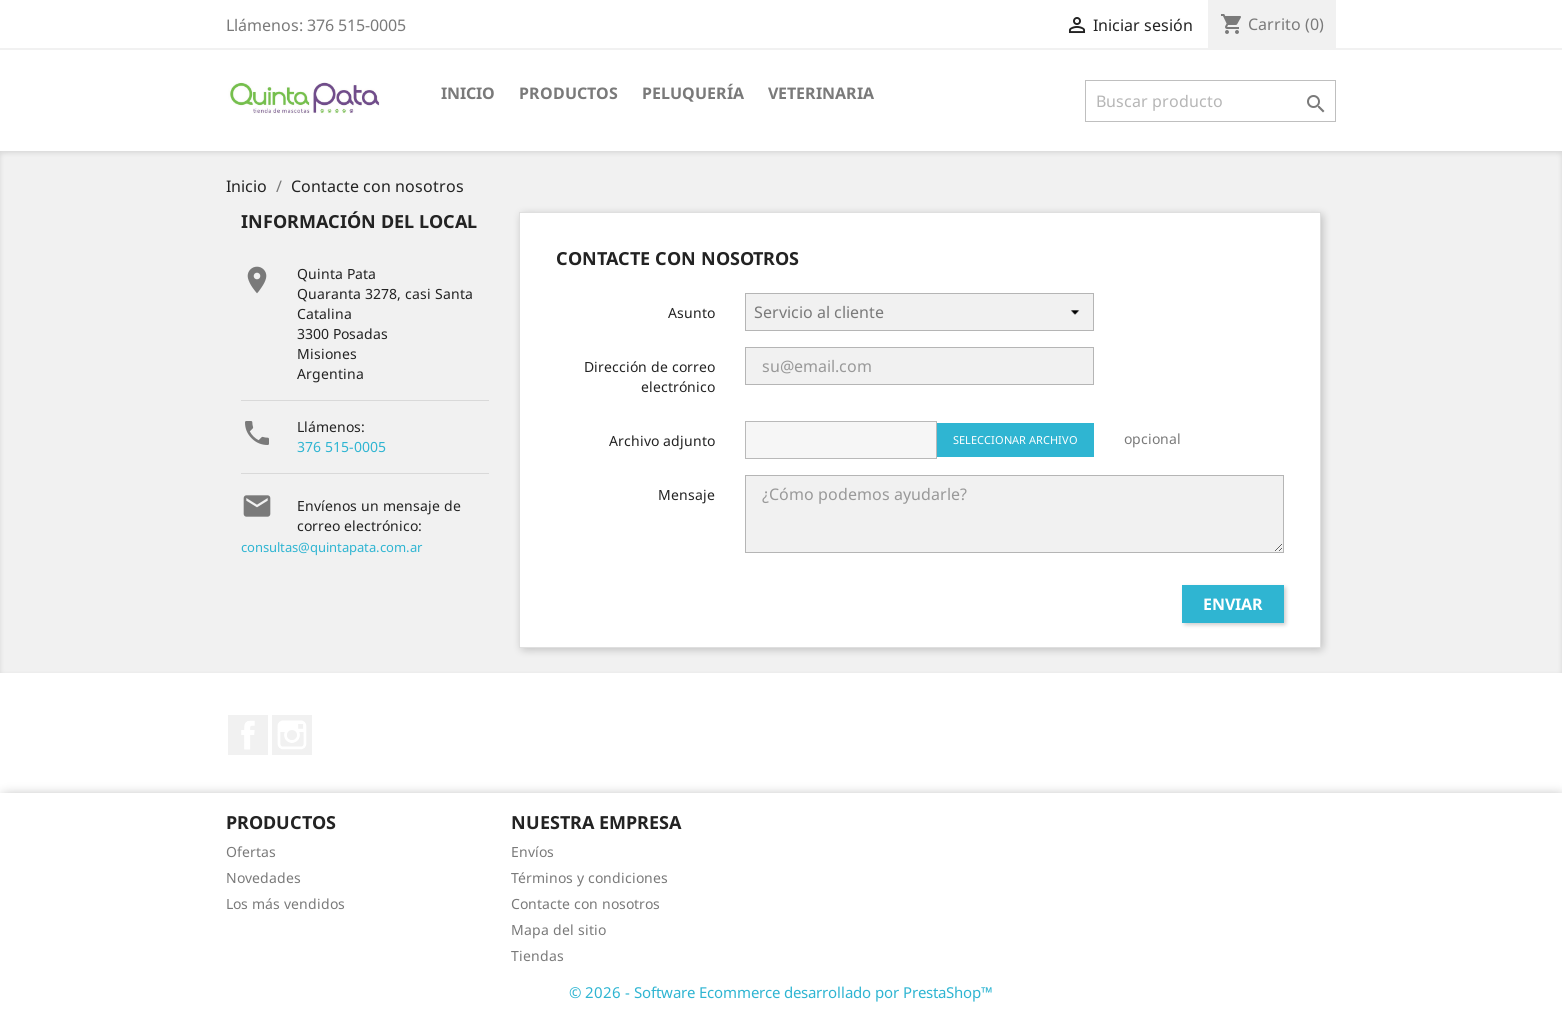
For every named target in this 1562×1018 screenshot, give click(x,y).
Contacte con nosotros (585, 903)
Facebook (248, 735)
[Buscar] (1210, 101)
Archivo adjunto (662, 440)
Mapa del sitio (558, 929)
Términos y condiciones (589, 877)
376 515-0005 (341, 446)
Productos (568, 93)
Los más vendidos (285, 903)
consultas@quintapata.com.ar (331, 547)
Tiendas (537, 955)
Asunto (691, 312)
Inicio (468, 93)
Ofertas (251, 851)
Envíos (532, 851)
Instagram (292, 735)
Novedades (263, 877)
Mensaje (686, 494)
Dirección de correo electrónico (649, 376)
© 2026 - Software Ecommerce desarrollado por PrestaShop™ (781, 992)
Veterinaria (821, 93)
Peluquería (693, 93)
